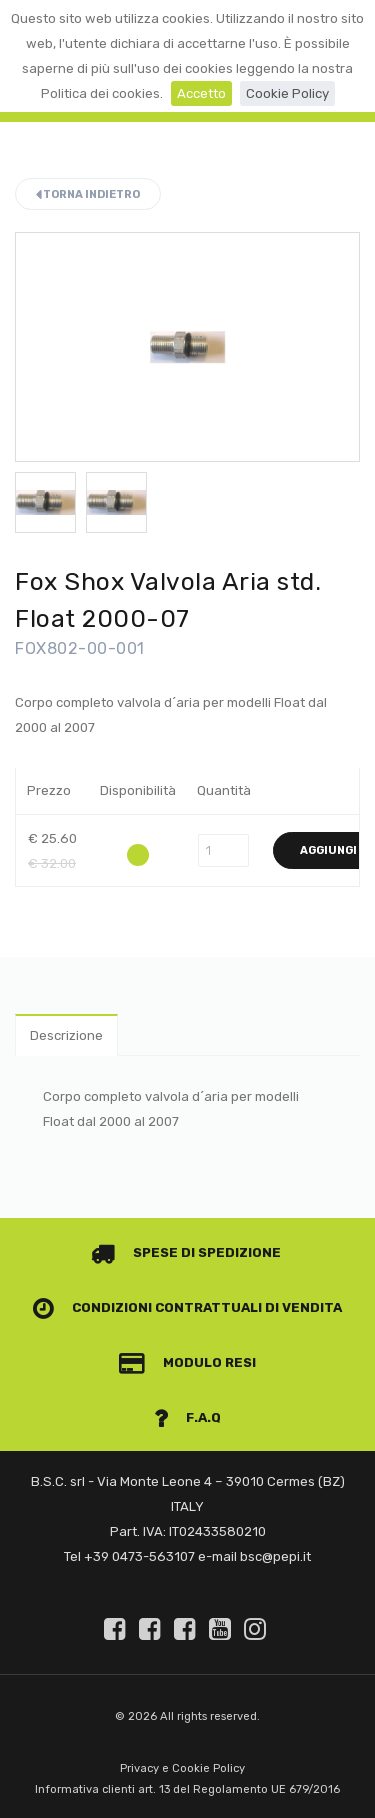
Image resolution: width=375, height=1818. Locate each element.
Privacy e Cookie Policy (182, 1768)
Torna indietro (88, 194)
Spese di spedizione (186, 1252)
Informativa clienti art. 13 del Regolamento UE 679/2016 (187, 1789)
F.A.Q (188, 1417)
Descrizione (66, 1035)
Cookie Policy (287, 93)
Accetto (201, 93)
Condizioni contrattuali (148, 1307)
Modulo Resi (188, 1362)
